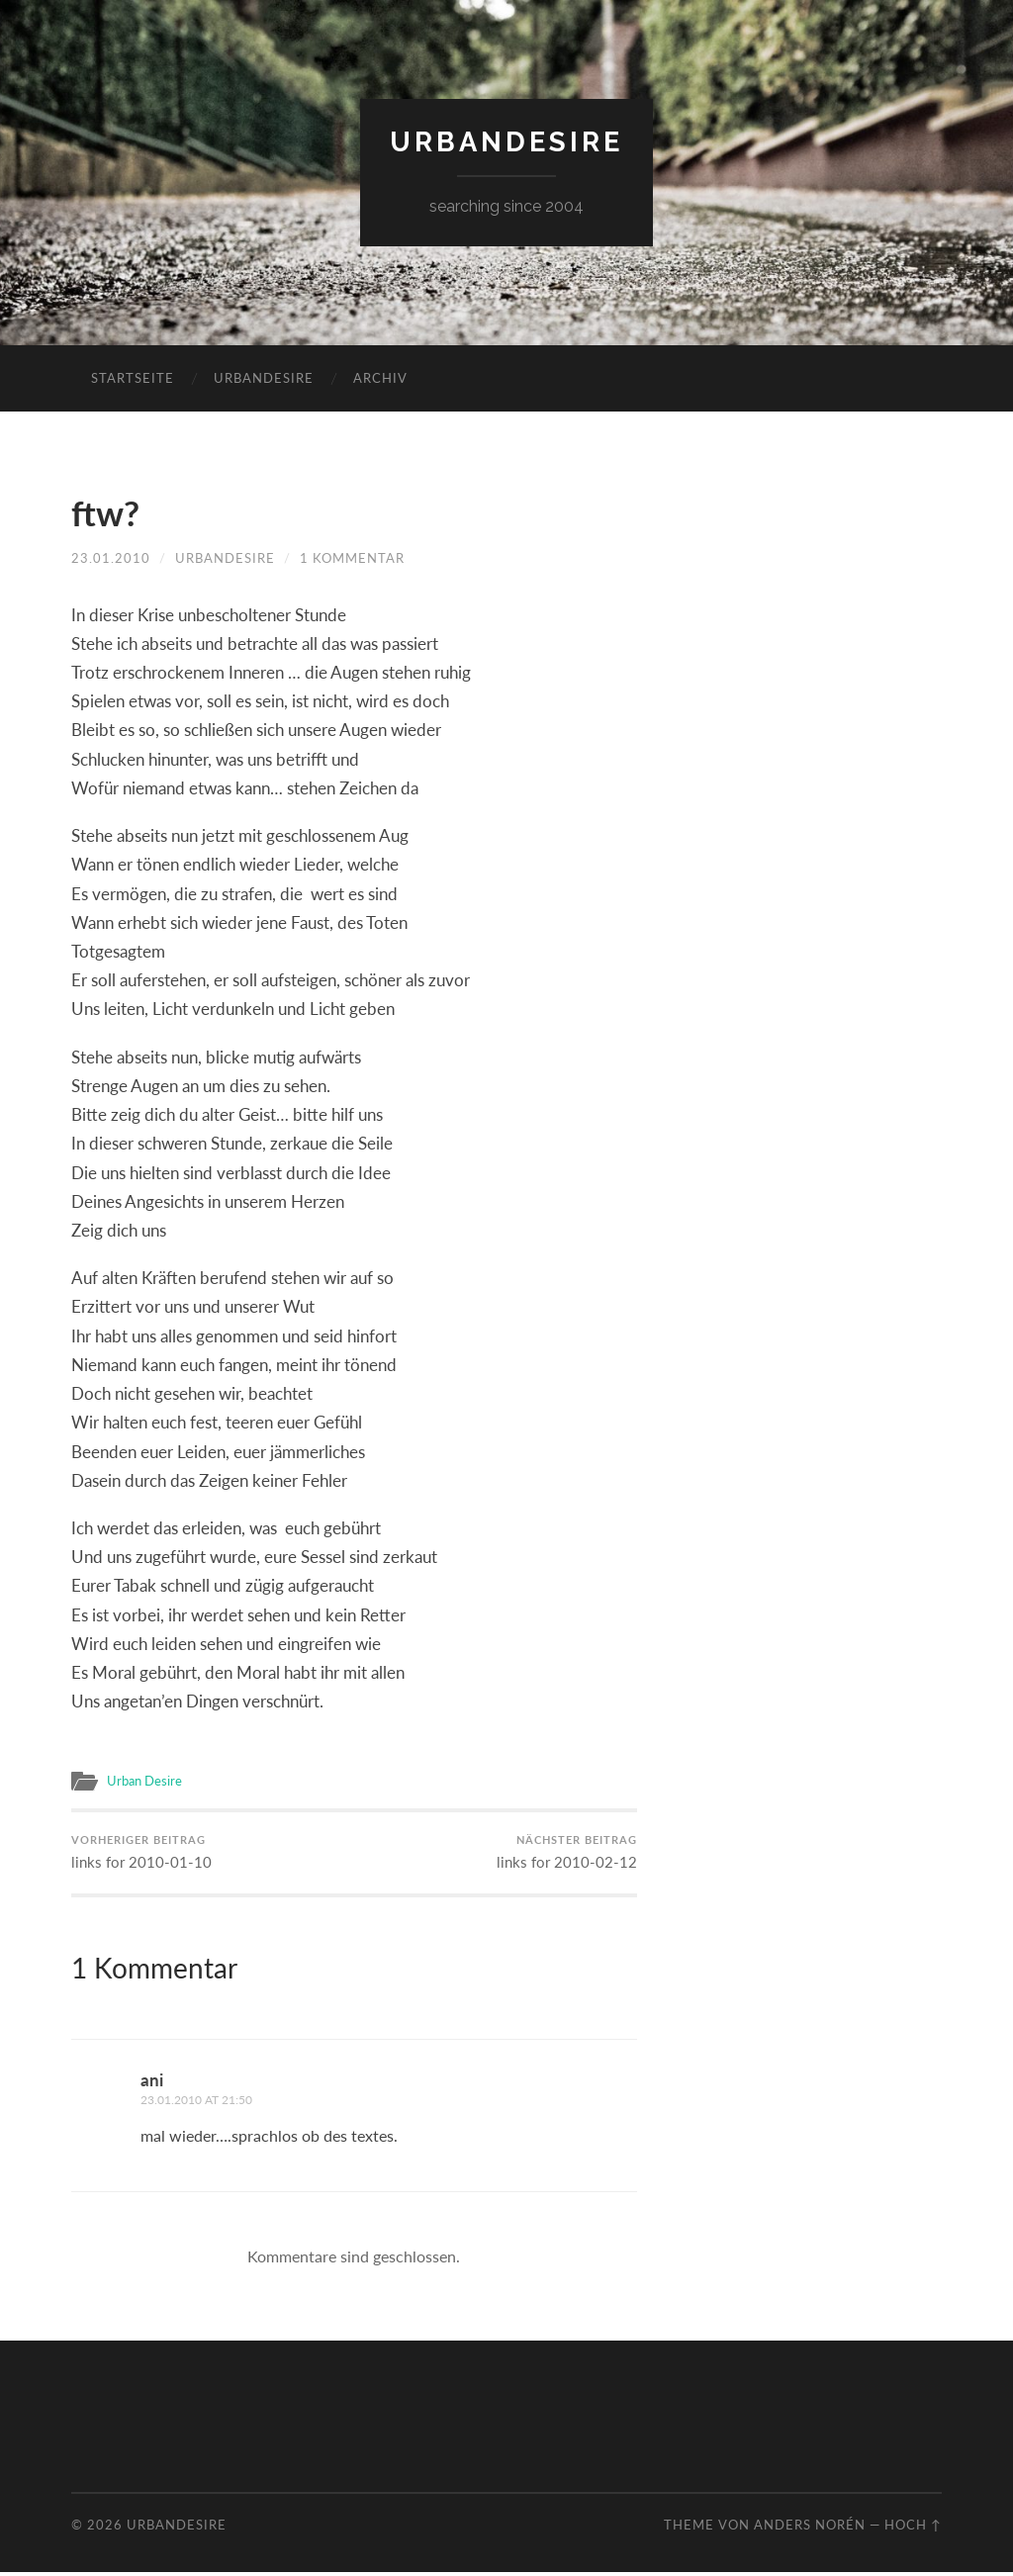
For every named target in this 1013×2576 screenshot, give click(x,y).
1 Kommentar (352, 559)
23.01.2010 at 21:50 (203, 2103)
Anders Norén (810, 2528)
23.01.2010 (110, 559)
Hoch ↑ (913, 2528)
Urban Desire (147, 1781)
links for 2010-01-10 (141, 1855)
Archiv (380, 379)
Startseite (132, 379)
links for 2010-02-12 (567, 1855)
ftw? (109, 512)
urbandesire (507, 142)
